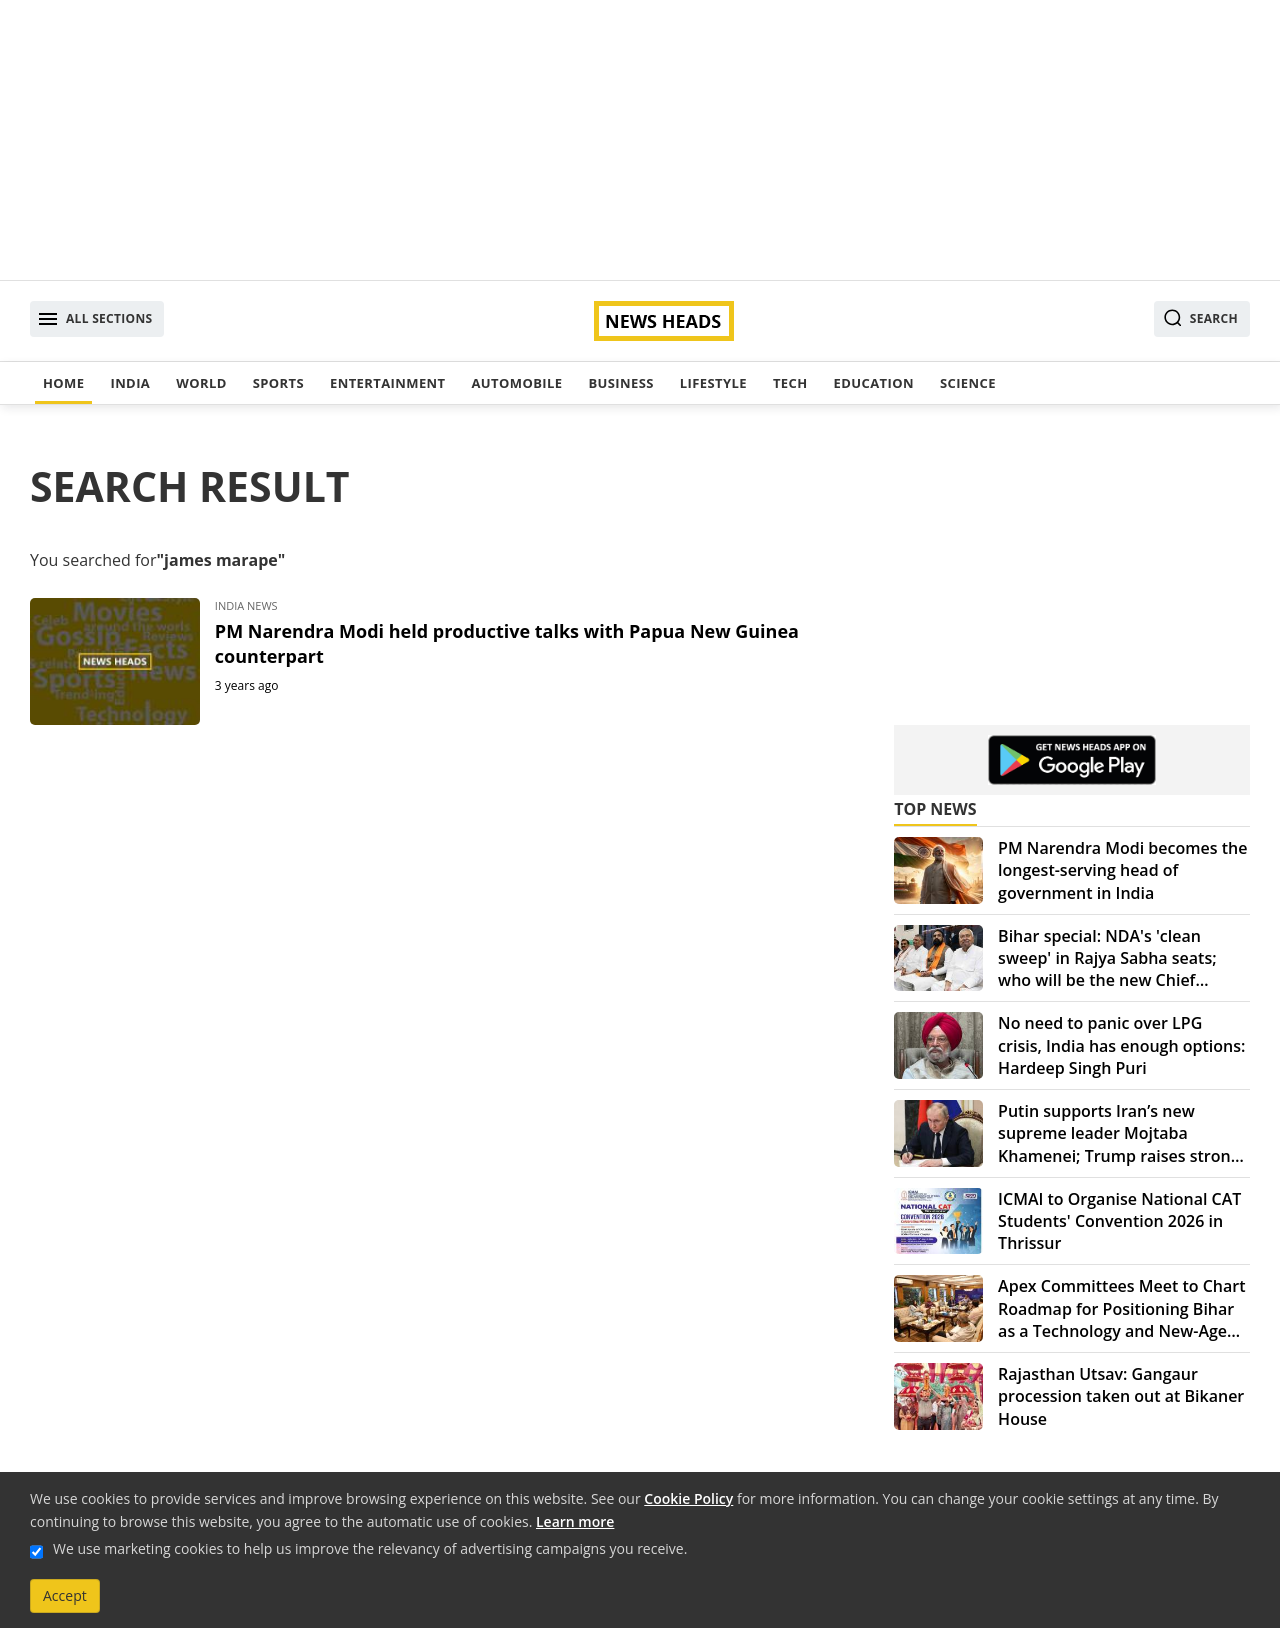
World (201, 383)
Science (968, 383)
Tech (790, 383)
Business (620, 383)
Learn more (575, 1521)
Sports (278, 383)
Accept (65, 1595)
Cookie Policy (688, 1498)
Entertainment (387, 383)
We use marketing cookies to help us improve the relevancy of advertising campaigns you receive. (370, 1548)
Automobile (516, 383)
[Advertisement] (640, 140)
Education (874, 383)
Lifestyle (713, 383)
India (130, 383)
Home (63, 383)
